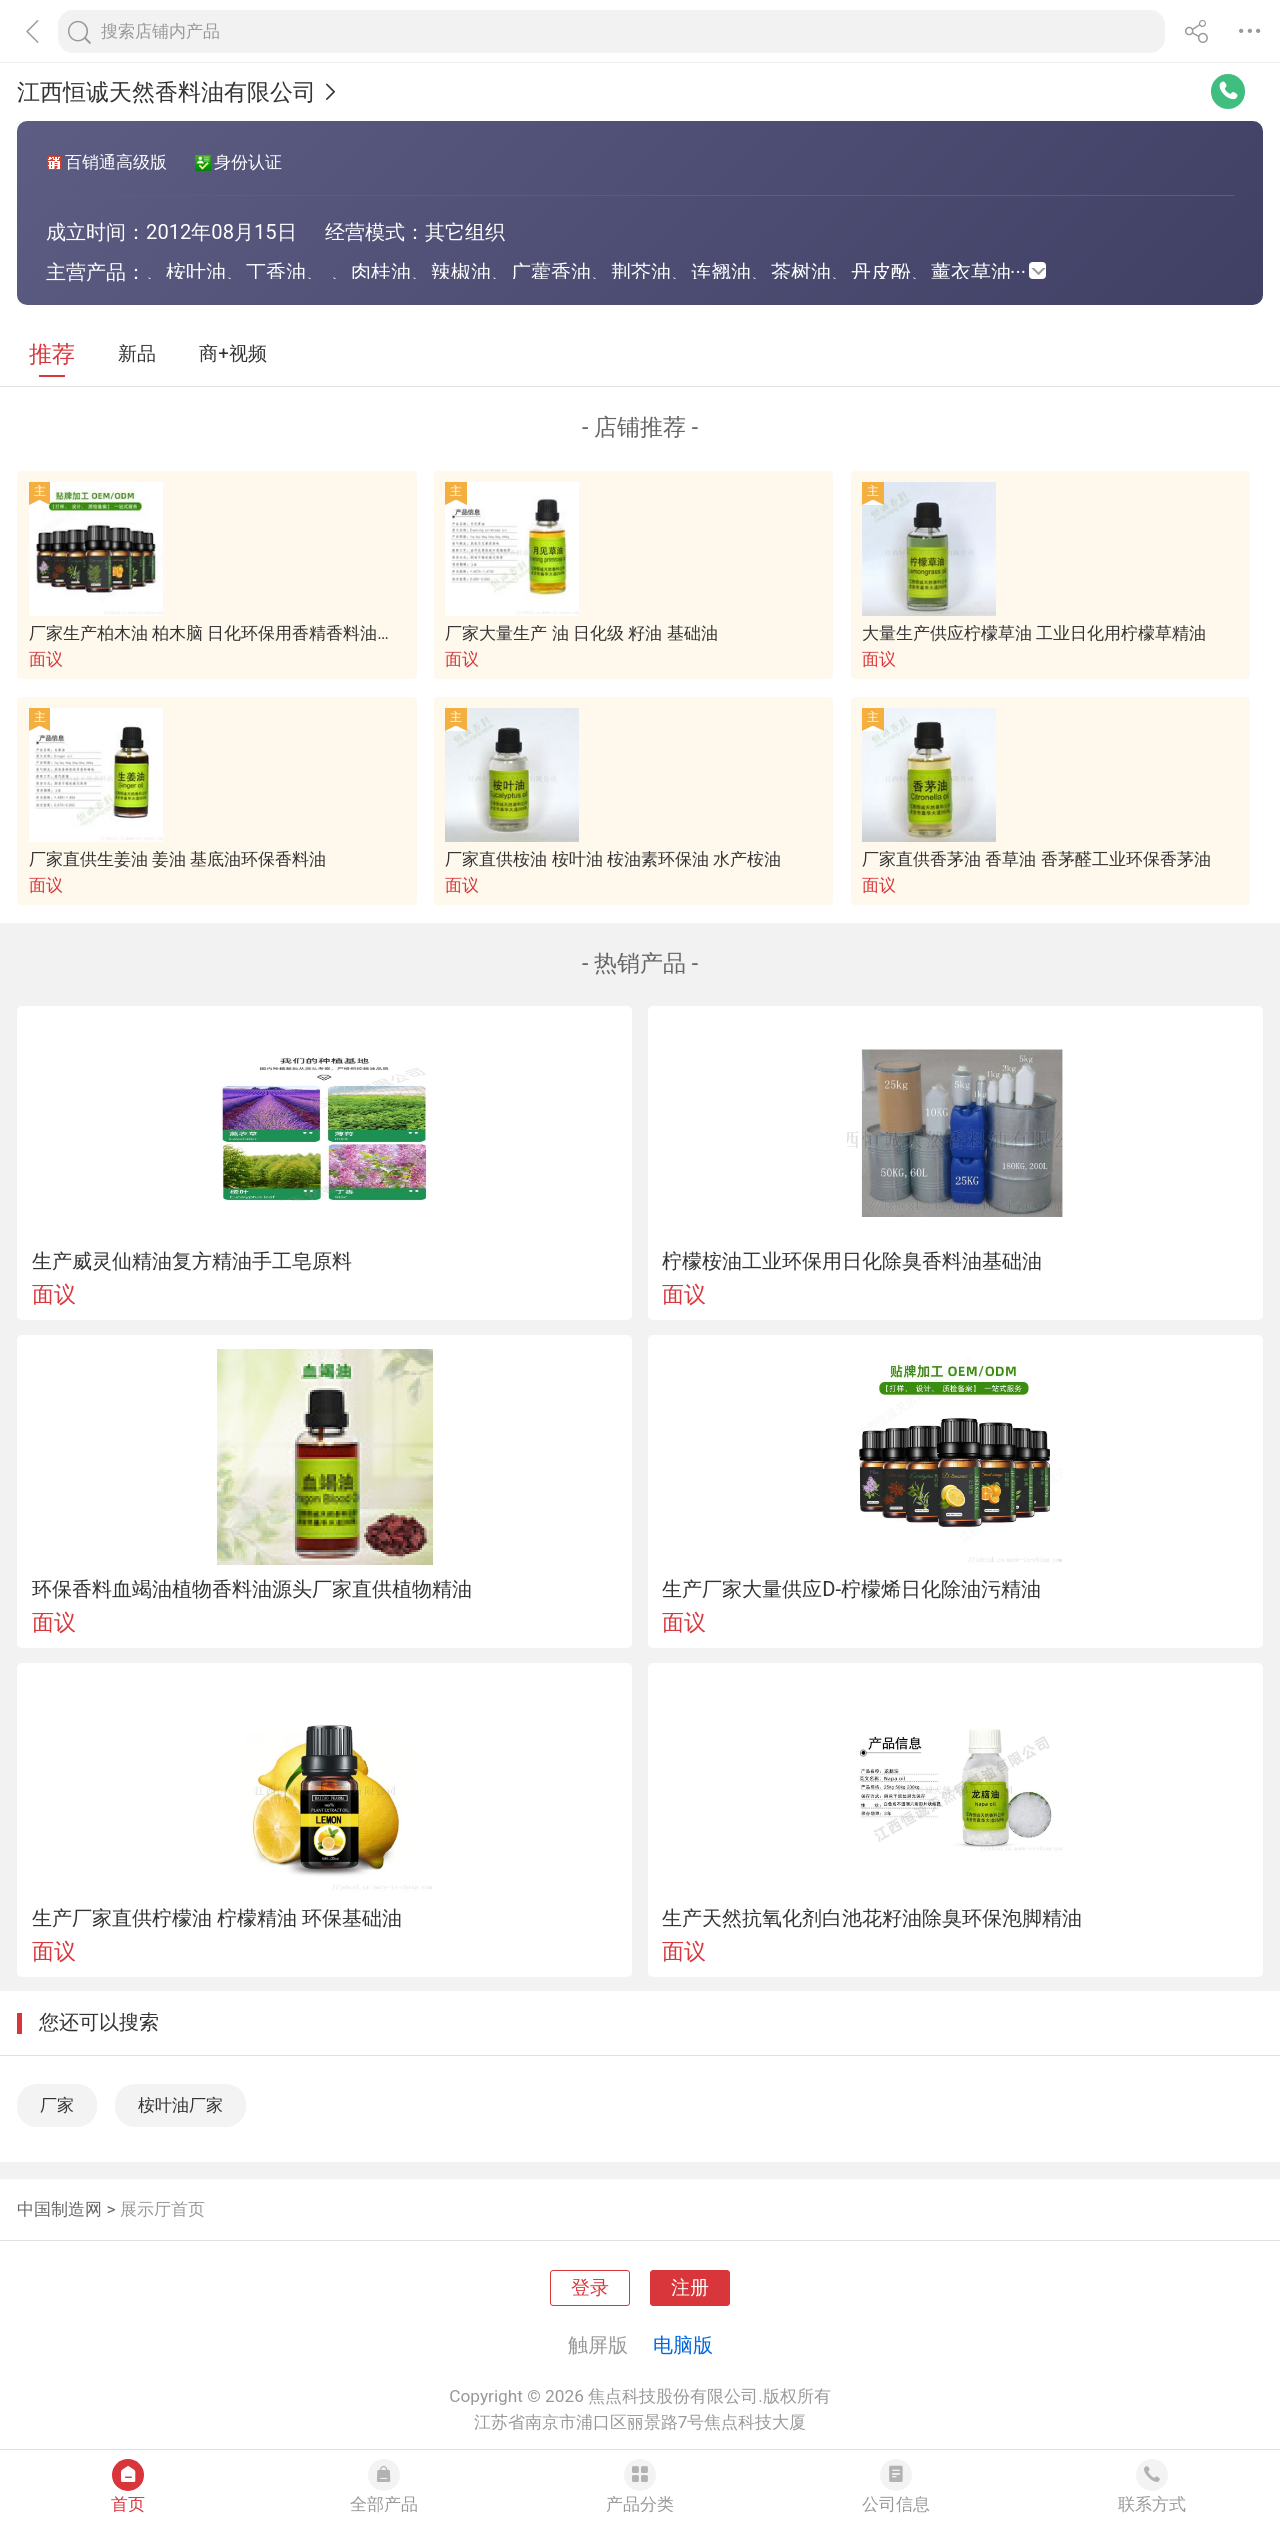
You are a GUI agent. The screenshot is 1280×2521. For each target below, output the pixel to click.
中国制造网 (59, 2209)
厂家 (57, 2105)
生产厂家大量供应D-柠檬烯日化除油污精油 (851, 1589)
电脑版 (683, 2345)
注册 (690, 2288)
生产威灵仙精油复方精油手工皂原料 (192, 1261)
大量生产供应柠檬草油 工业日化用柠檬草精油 (1034, 633)
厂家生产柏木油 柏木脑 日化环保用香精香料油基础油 (229, 633)
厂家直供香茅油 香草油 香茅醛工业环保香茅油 (1036, 859)
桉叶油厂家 (180, 2105)
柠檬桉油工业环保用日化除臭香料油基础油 (852, 1261)
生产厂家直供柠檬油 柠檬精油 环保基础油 (217, 1918)
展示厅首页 (162, 2209)
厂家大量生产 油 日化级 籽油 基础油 (581, 633)
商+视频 (233, 354)
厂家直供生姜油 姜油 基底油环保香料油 (178, 859)
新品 (137, 354)
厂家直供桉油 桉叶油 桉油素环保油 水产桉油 (613, 859)
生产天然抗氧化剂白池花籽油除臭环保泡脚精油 (872, 1918)
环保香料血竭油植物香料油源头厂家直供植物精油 (252, 1589)
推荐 (52, 354)
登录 (590, 2288)
